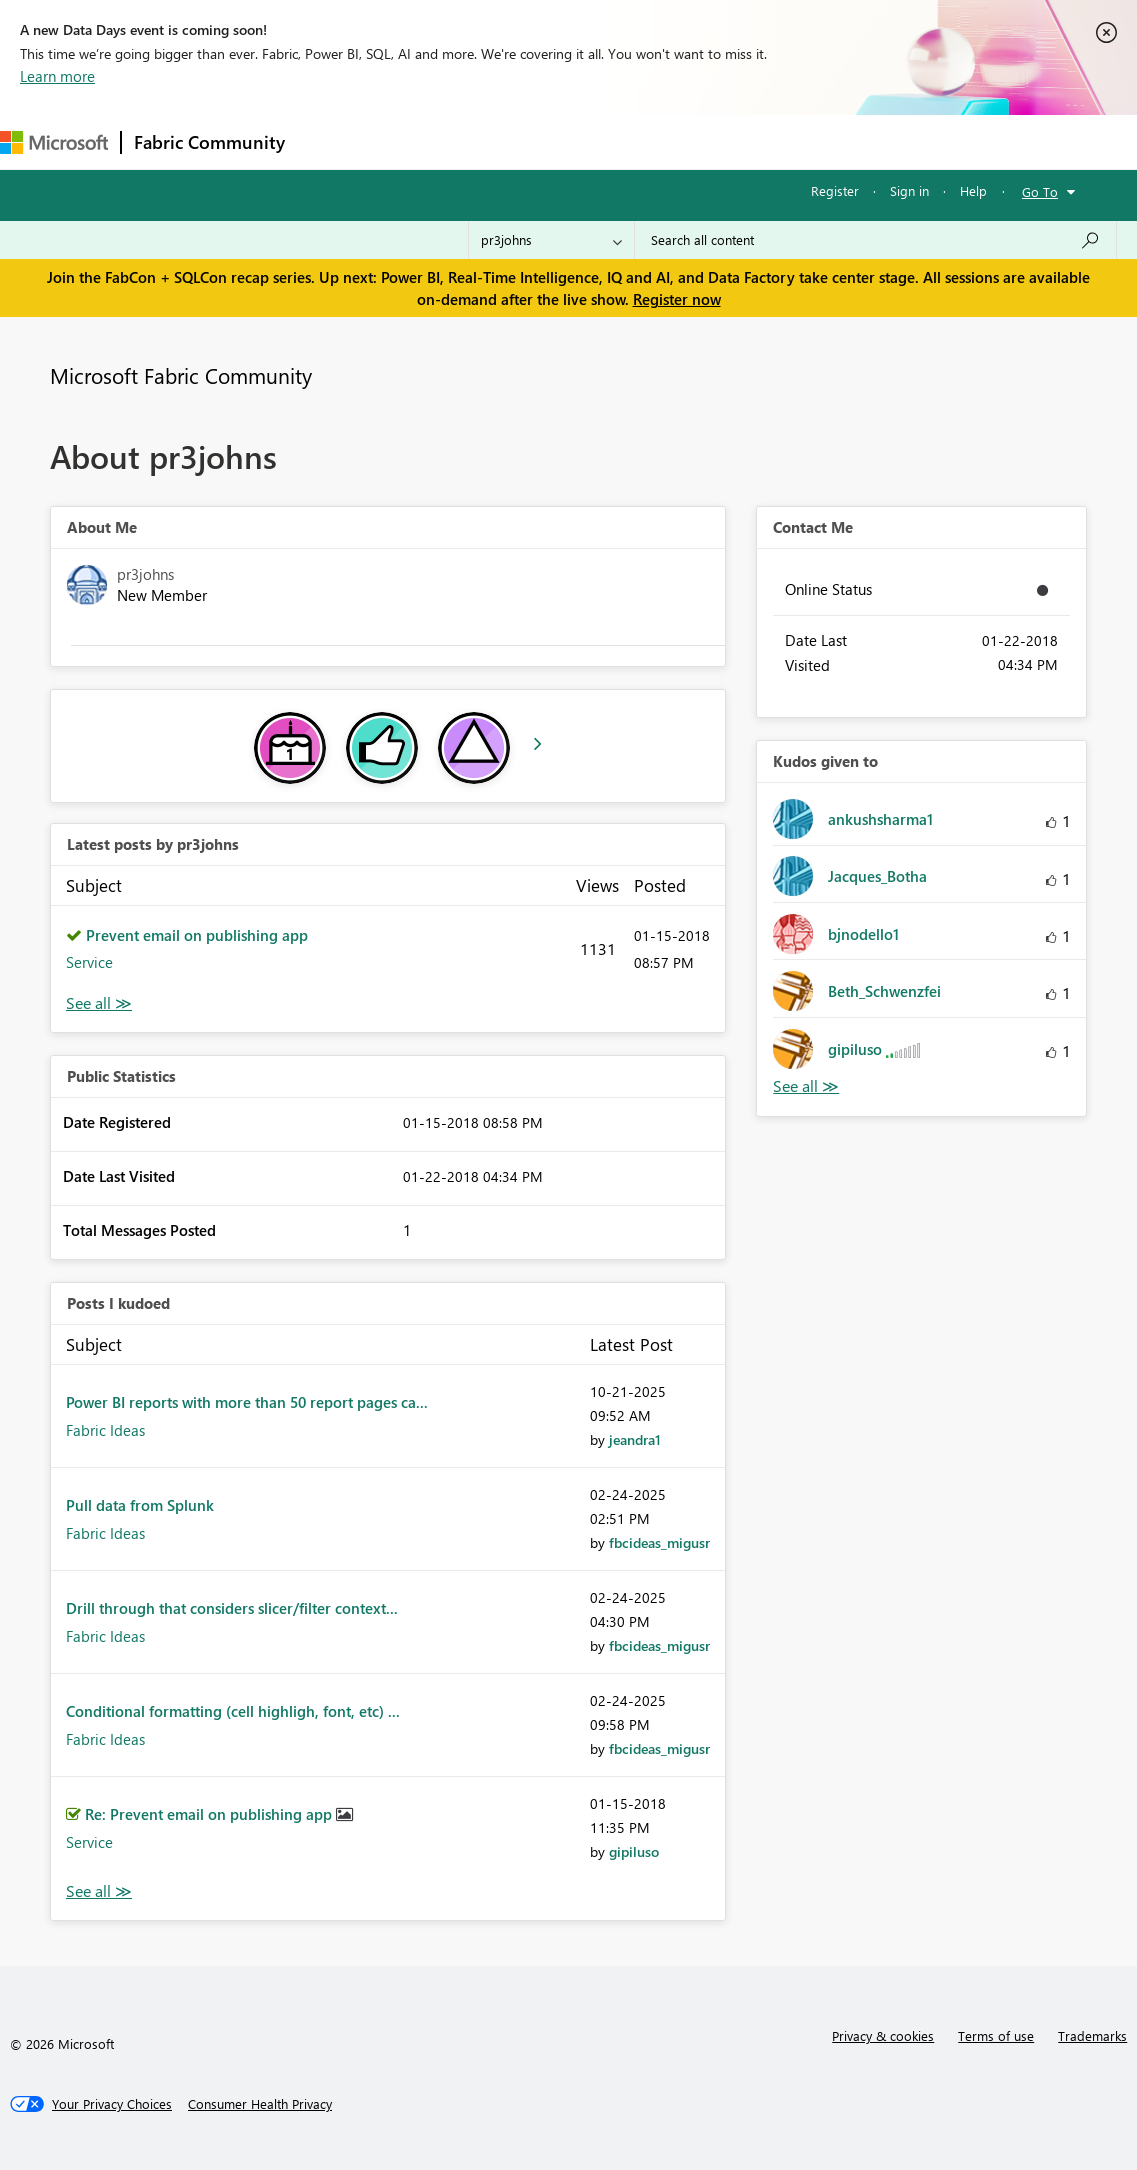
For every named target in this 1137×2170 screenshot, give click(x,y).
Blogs (679, 141)
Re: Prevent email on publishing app (210, 1814)
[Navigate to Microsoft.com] (54, 142)
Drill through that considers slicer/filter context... (232, 1608)
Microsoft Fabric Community (181, 375)
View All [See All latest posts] (99, 1003)
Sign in (909, 190)
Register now (677, 299)
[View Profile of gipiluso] (634, 1851)
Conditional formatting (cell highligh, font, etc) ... (233, 1711)
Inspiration (418, 141)
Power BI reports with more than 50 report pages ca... (247, 1402)
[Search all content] (875, 240)
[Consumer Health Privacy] (260, 2104)
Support (840, 141)
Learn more (57, 76)
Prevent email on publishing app (197, 935)
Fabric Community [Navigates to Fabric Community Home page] (209, 142)
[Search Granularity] (551, 240)
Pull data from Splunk (140, 1505)
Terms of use (996, 2035)
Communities (589, 141)
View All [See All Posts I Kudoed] (99, 1891)
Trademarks (1092, 2035)
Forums (330, 141)
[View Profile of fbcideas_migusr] (659, 1542)
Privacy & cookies (883, 2035)
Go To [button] (1040, 191)
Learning (756, 141)
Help (973, 190)
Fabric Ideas (105, 1430)
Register (835, 190)
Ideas (500, 141)
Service (89, 962)
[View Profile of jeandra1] (635, 1439)
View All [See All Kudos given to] (806, 1086)
